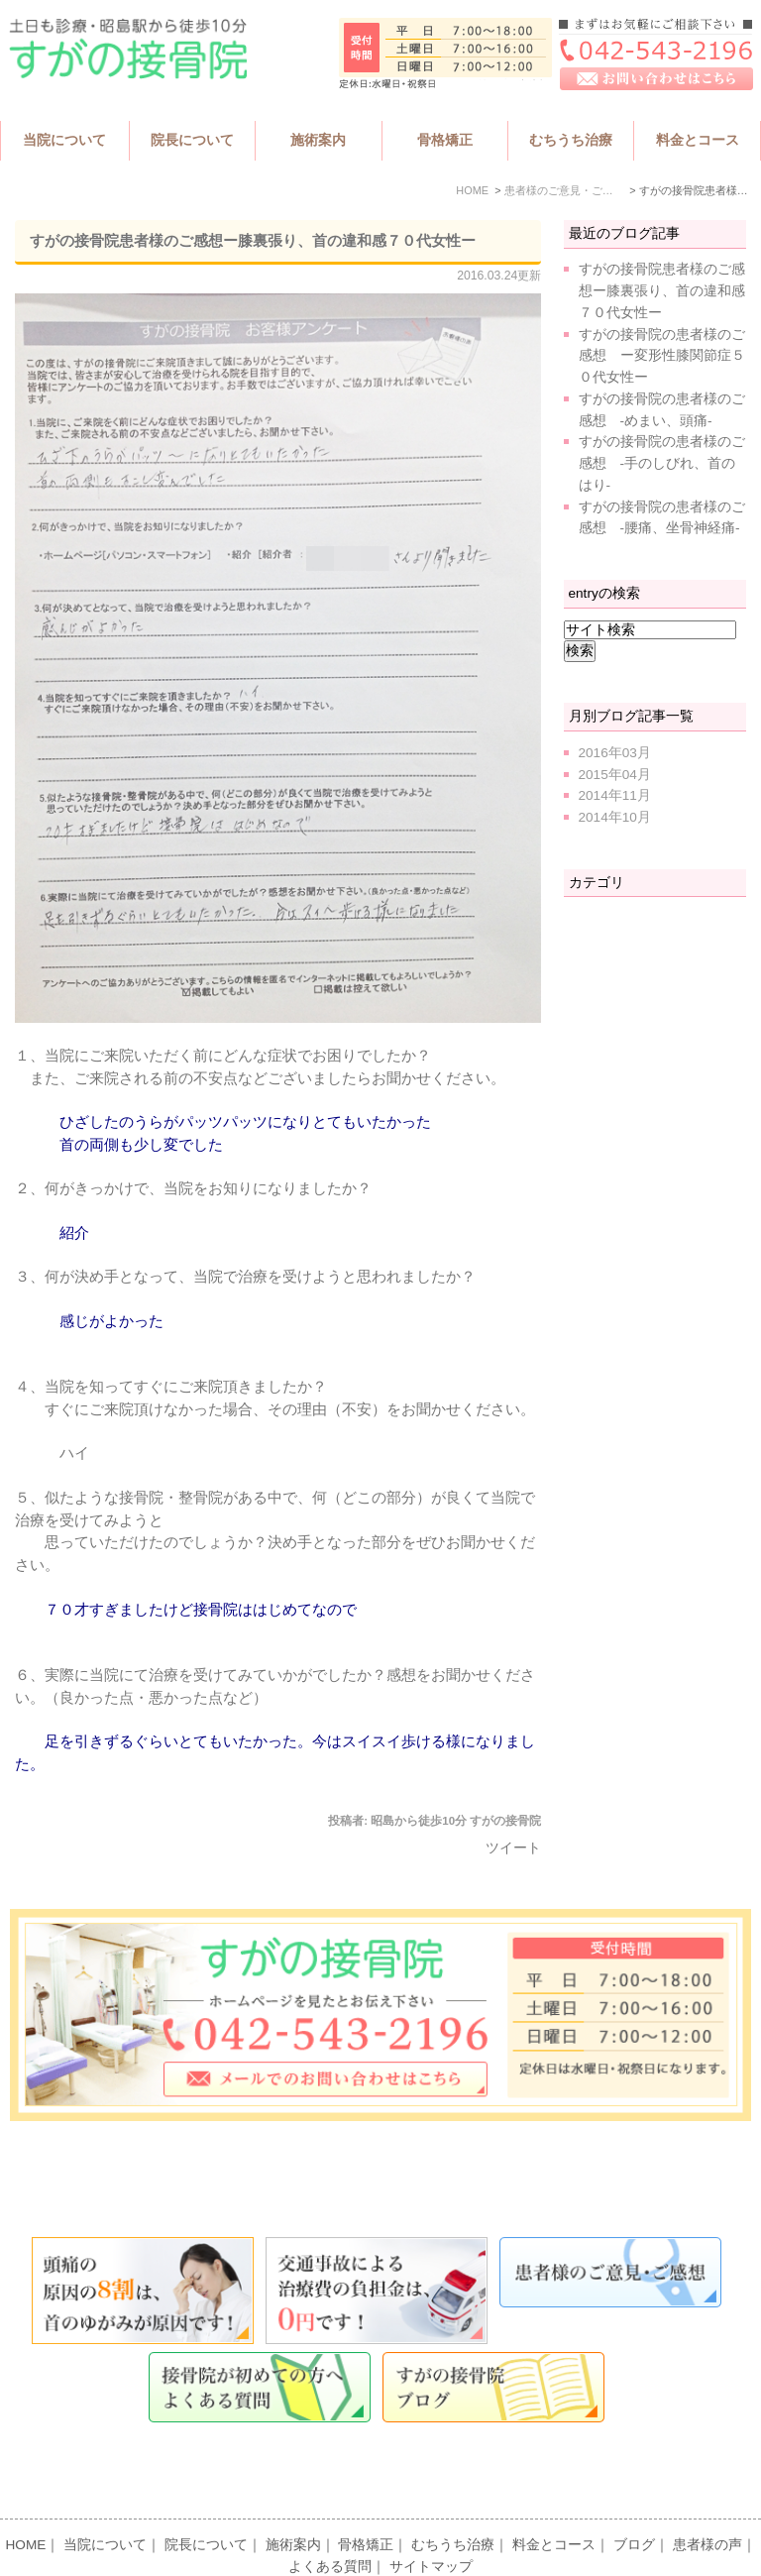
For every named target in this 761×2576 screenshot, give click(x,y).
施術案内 (293, 2506)
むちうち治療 (452, 2506)
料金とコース (554, 2506)
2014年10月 (615, 817)
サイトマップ (431, 2527)
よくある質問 (330, 2527)
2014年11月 (615, 795)
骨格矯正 (365, 2506)
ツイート (513, 1848)
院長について (206, 2506)
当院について (105, 2506)
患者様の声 (707, 2506)
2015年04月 (615, 774)
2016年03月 (615, 752)
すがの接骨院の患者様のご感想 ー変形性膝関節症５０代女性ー (662, 356)
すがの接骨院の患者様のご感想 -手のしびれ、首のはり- (662, 463)
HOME (25, 2506)
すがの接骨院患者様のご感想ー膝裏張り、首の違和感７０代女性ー (253, 240)
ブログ (634, 2506)
